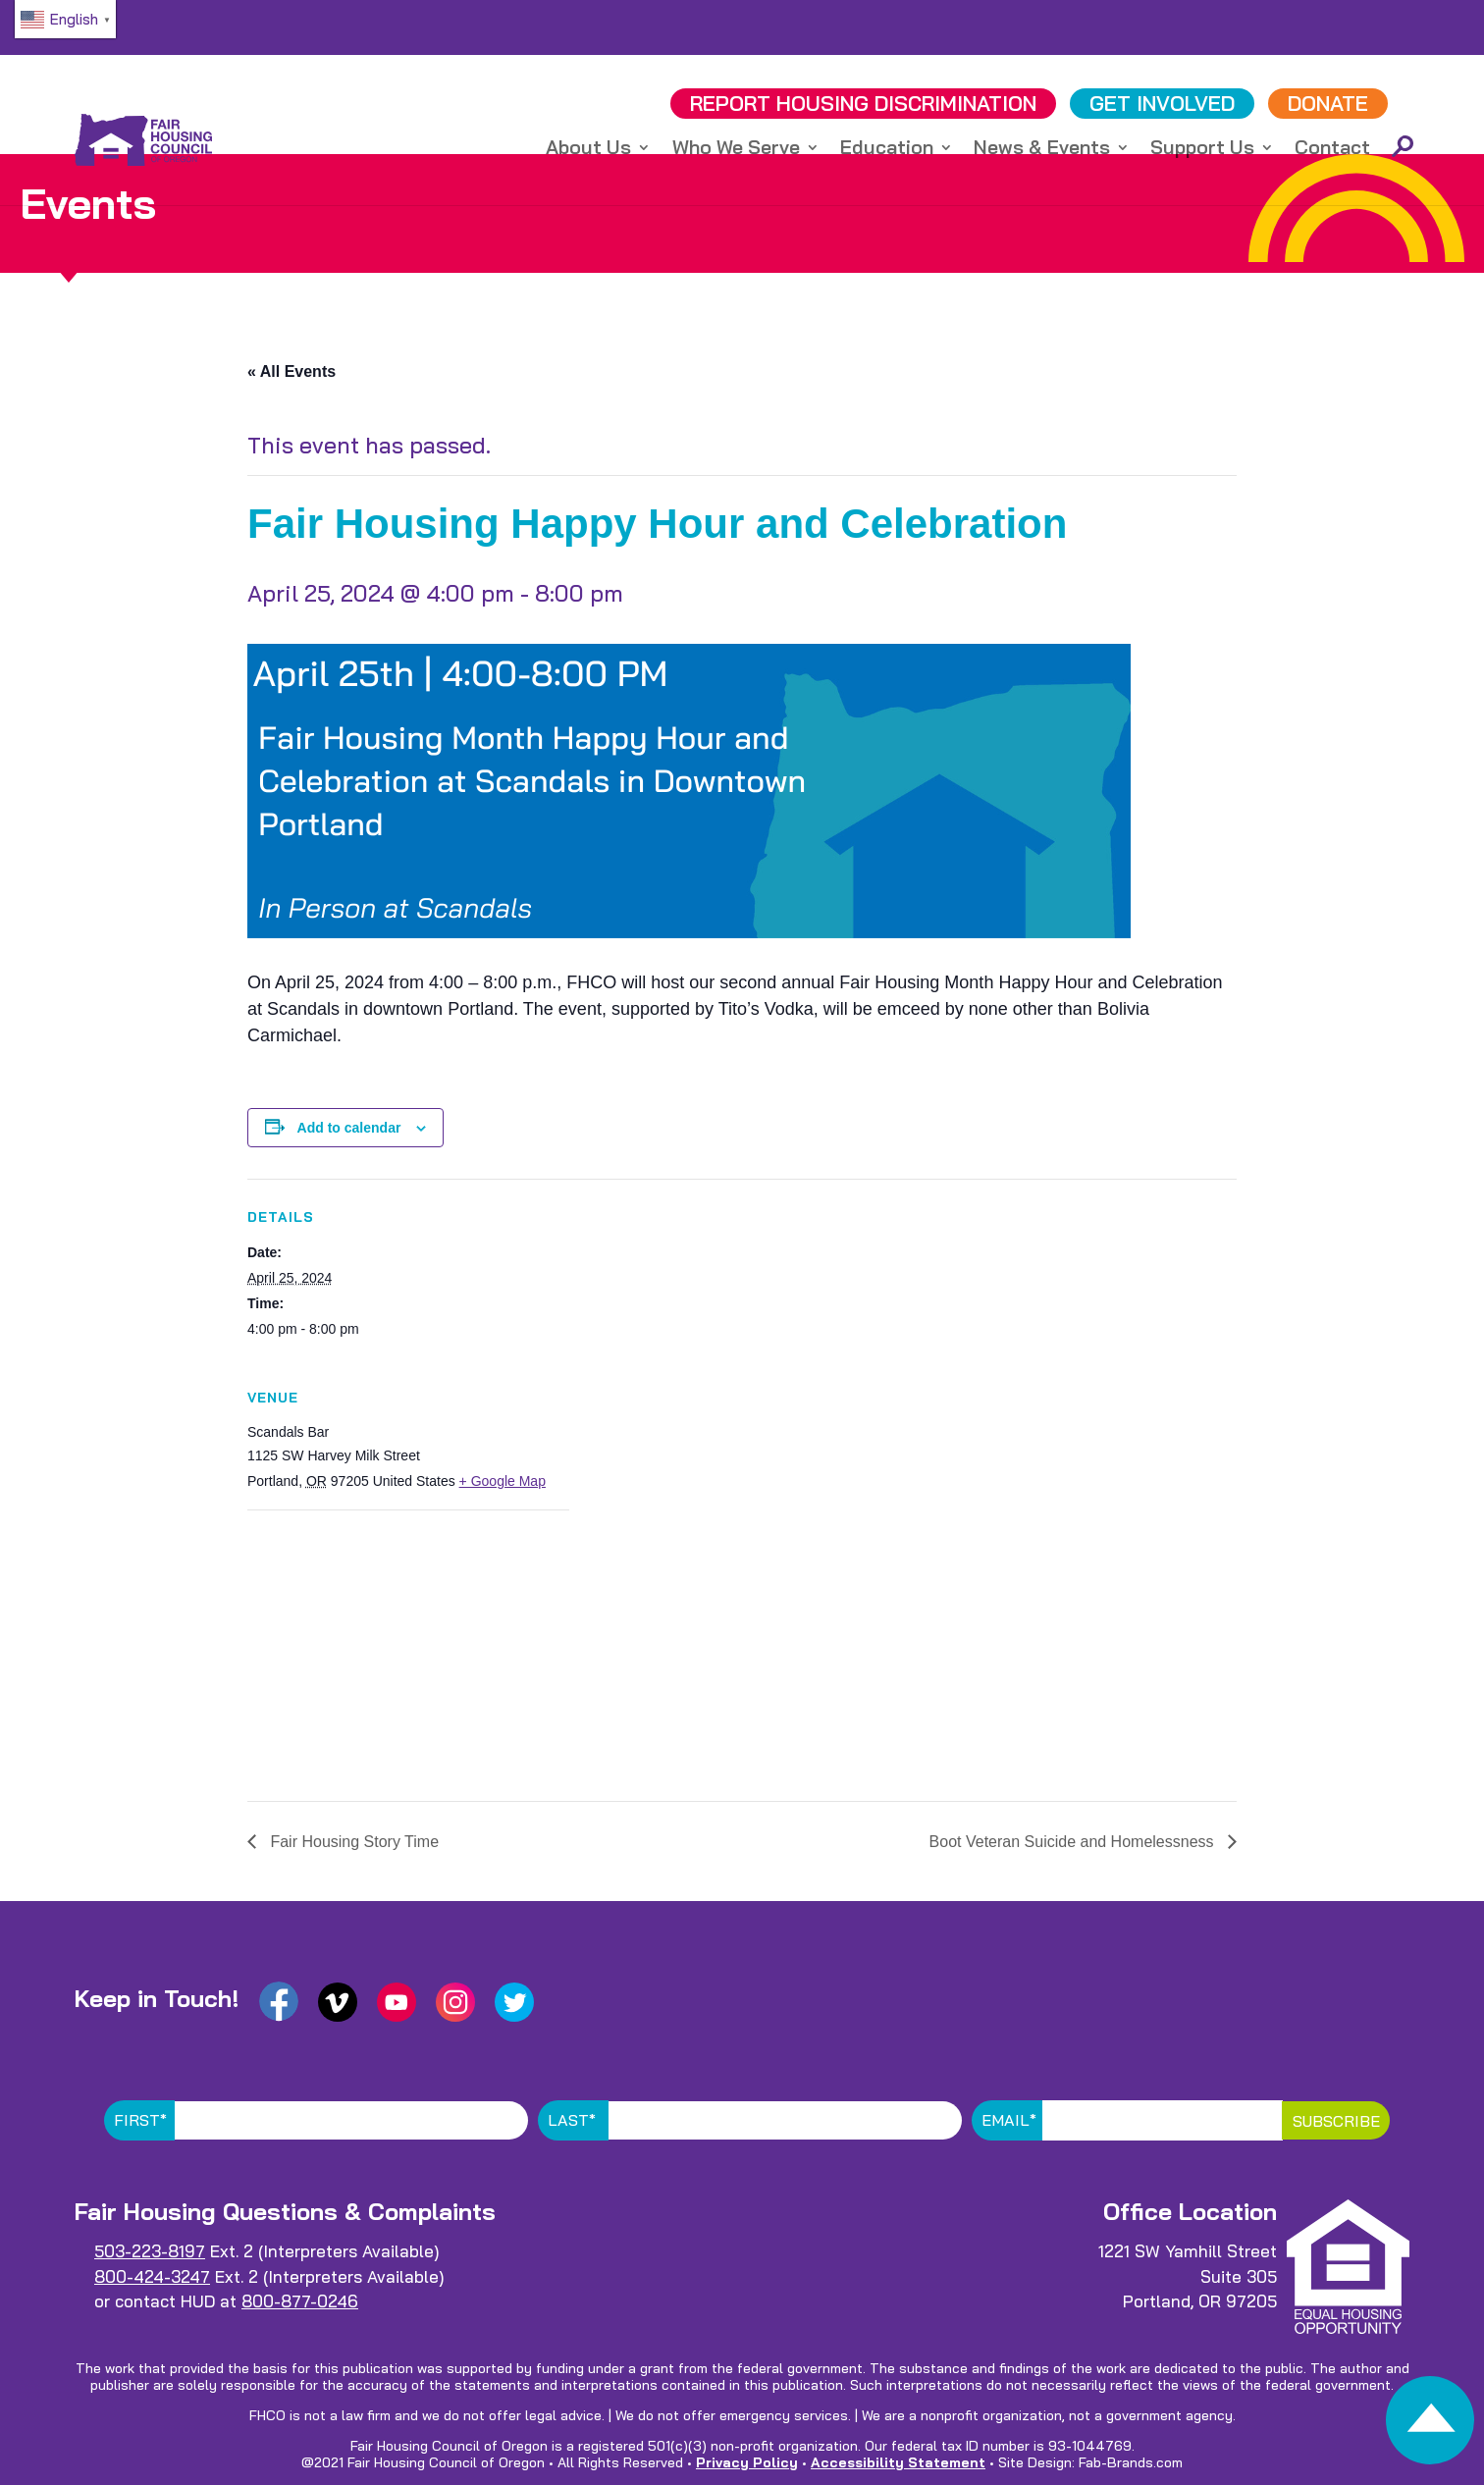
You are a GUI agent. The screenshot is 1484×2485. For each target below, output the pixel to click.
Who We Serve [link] (736, 152)
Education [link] (886, 152)
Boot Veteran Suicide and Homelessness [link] (1073, 1841)
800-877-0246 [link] (299, 2301)
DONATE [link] (1328, 106)
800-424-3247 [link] (152, 2276)
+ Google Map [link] (502, 1481)
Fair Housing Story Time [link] (352, 1841)
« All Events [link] (291, 371)
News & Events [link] (1042, 152)
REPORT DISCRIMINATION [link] (863, 106)
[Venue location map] (350, 1645)
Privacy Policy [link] (747, 2462)
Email (1008, 2120)
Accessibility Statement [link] (898, 2462)
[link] (1430, 2425)
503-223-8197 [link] (149, 2251)
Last (572, 2120)
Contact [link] (1332, 152)
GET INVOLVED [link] (1162, 106)
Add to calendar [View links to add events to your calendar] (349, 1128)
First (140, 2120)
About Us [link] (588, 152)
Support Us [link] (1202, 152)
